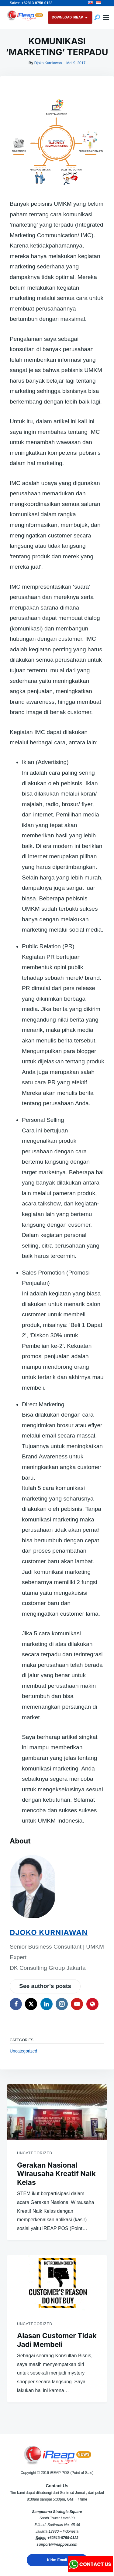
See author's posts (45, 1986)
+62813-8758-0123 (62, 2538)
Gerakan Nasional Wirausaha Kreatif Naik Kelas (56, 2174)
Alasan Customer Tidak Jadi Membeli (57, 2340)
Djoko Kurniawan (48, 63)
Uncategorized (23, 2051)
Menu (106, 17)
